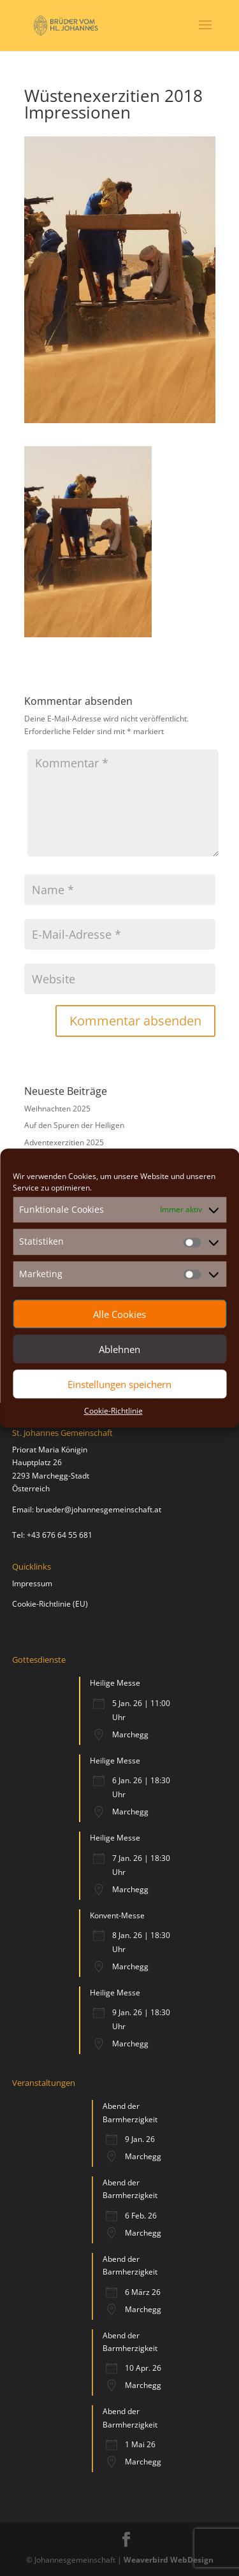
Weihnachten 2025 (57, 1108)
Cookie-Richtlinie (113, 1410)
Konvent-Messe (117, 1915)
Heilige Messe (115, 1682)
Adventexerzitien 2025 (64, 1142)
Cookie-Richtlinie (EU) (50, 1603)
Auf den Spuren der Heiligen (74, 1125)
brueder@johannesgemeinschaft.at (98, 1509)
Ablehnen (119, 1349)
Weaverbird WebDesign (169, 2559)
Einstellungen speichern (119, 1384)
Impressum (32, 1583)
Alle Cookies (119, 1314)
